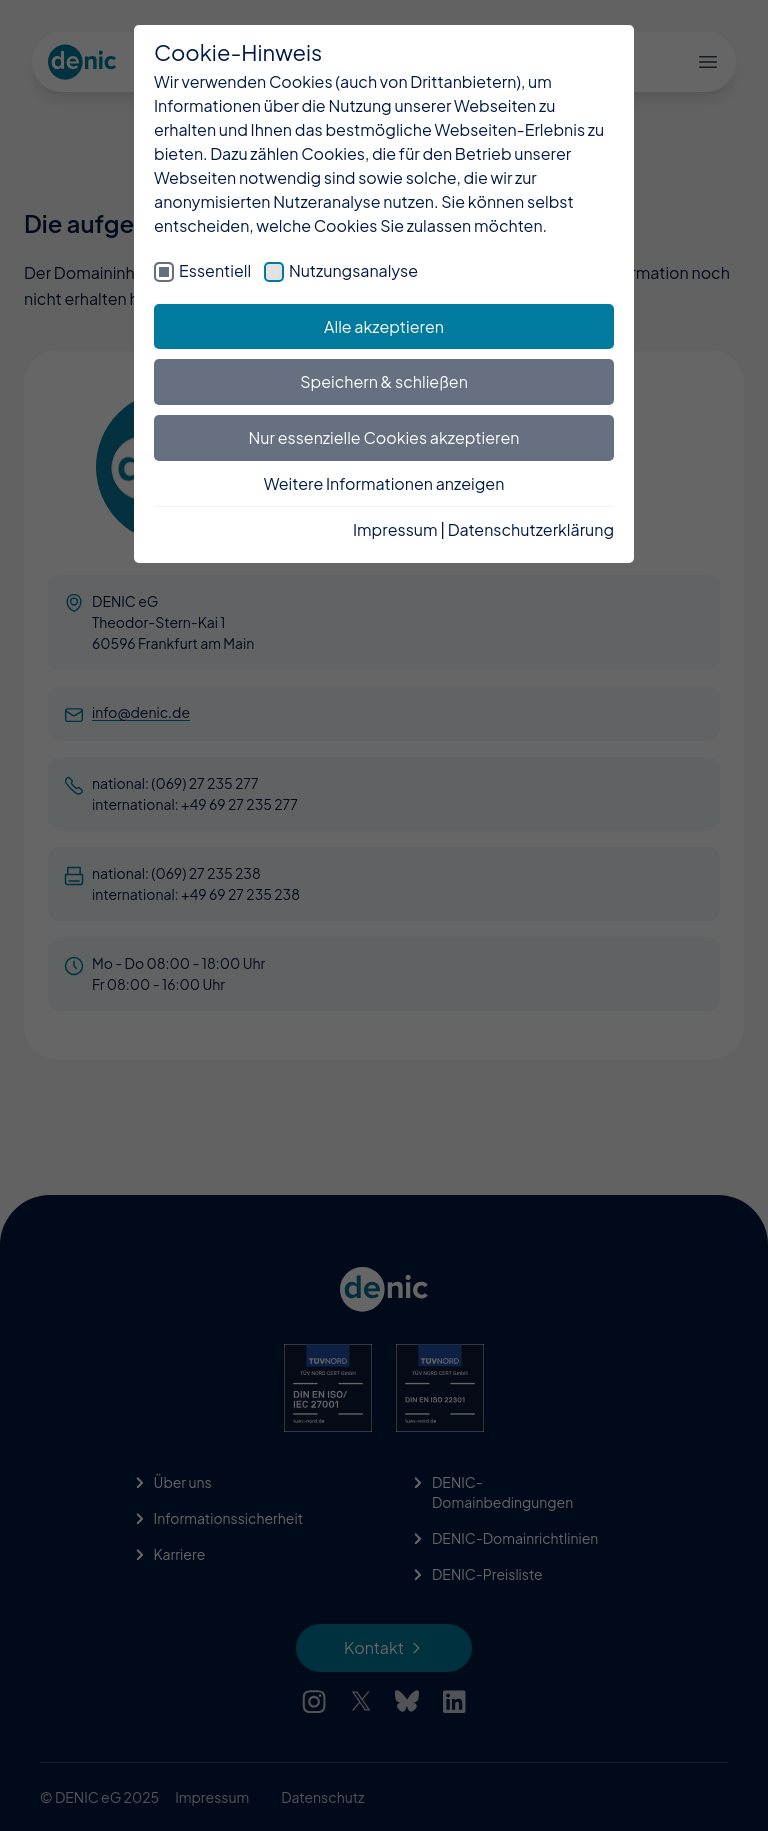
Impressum (395, 529)
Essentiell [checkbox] (215, 270)
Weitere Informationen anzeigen (384, 483)
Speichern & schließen (384, 381)
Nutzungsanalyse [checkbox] (353, 270)
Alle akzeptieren (384, 326)
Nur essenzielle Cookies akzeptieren (384, 437)
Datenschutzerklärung (531, 529)
